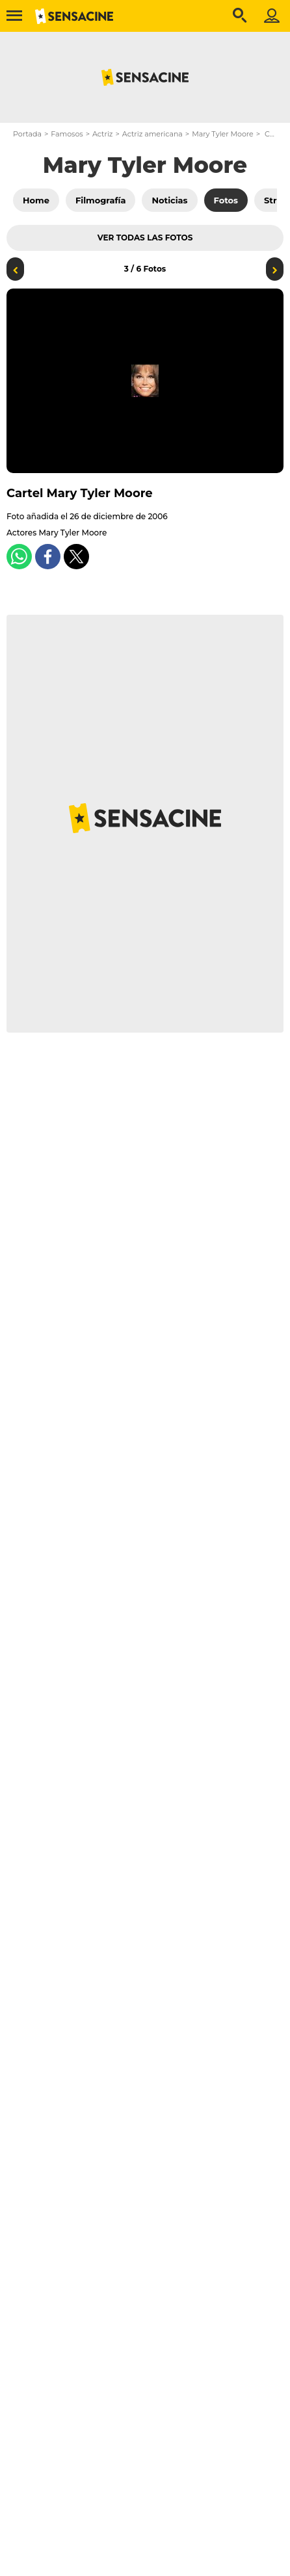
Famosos (67, 133)
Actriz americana (152, 133)
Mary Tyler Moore (223, 133)
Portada (27, 133)
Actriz (102, 133)
